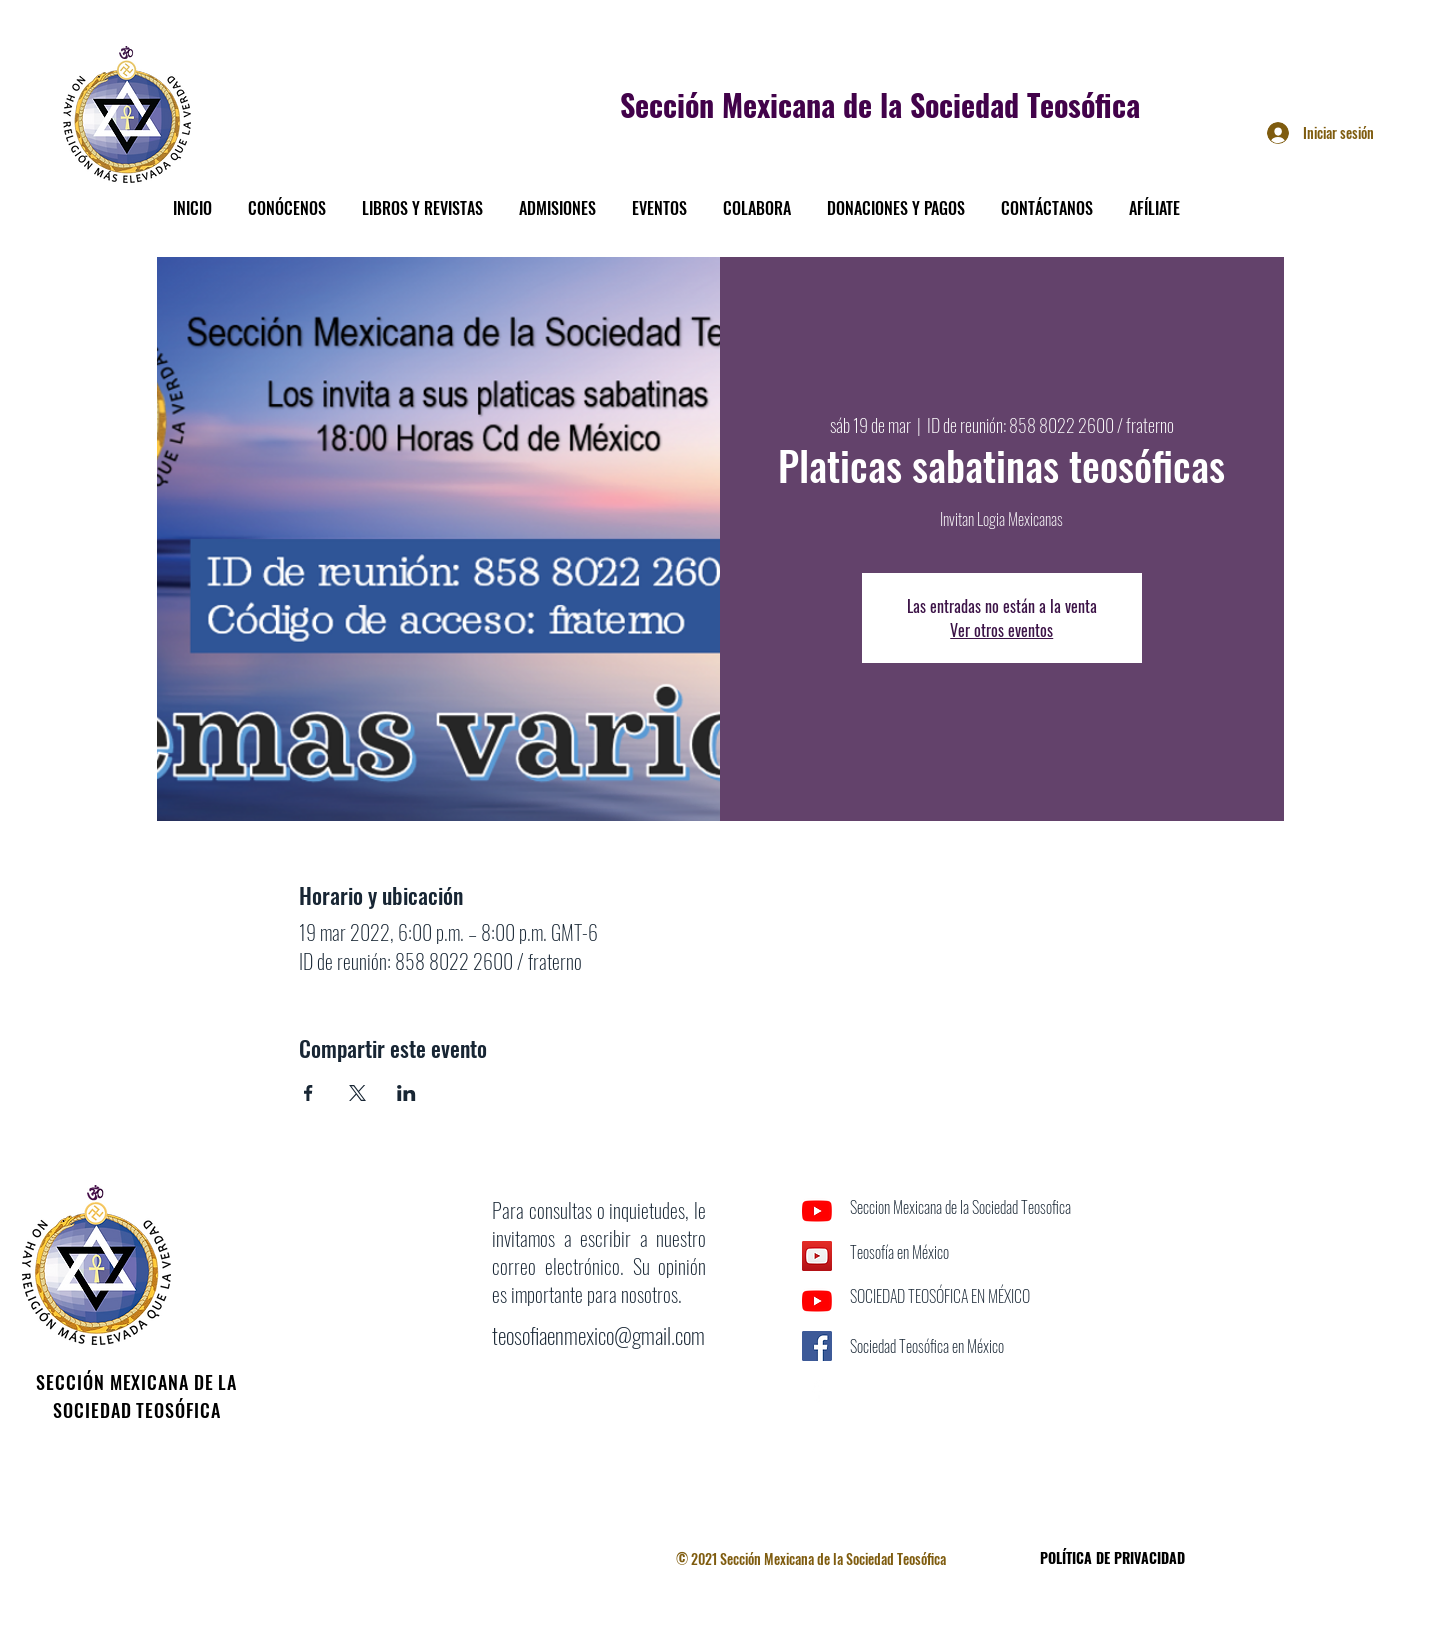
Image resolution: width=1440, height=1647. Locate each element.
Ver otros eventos (1001, 630)
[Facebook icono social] (817, 1346)
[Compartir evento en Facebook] (308, 1093)
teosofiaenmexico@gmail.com (598, 1335)
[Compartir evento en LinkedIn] (406, 1093)
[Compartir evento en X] (357, 1093)
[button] (287, 199)
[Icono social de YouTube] (817, 1256)
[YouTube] (817, 1211)
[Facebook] (817, 1391)
